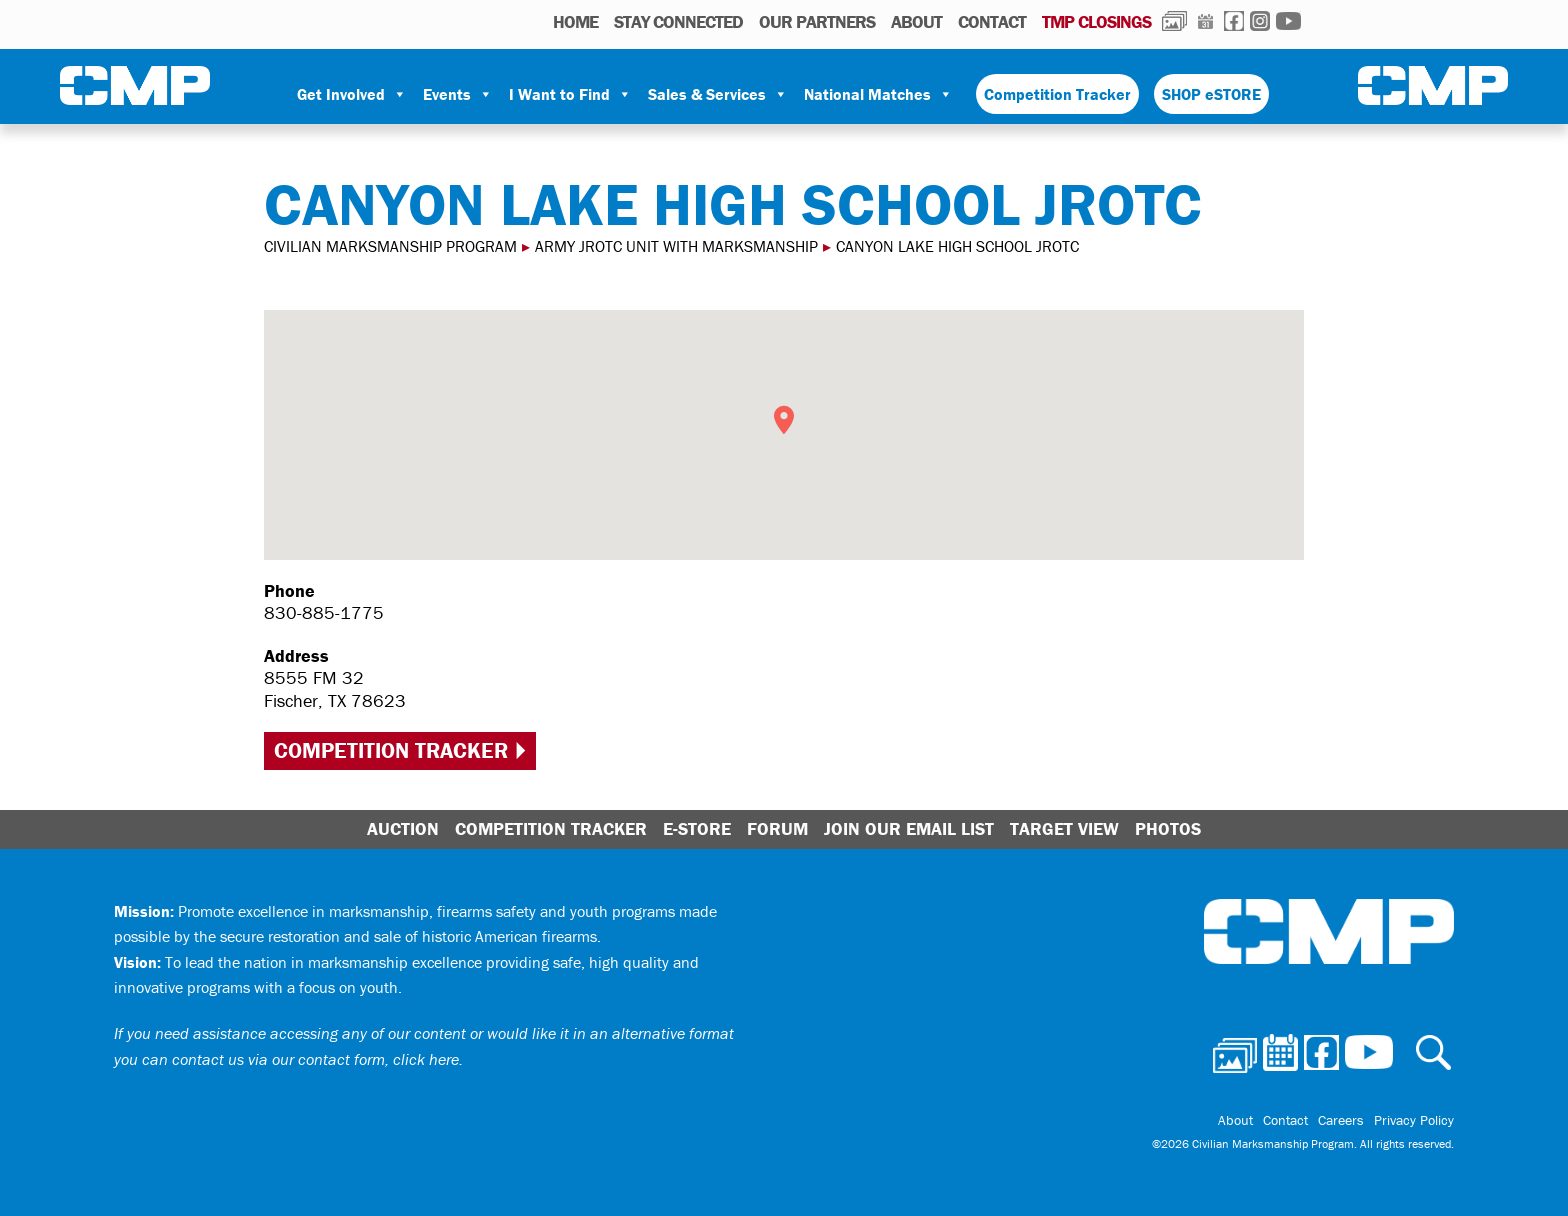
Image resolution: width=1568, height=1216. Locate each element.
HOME (575, 21)
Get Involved (352, 94)
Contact (992, 21)
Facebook (1234, 21)
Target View (1064, 828)
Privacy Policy (1414, 1120)
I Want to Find (570, 94)
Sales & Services (718, 94)
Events (458, 94)
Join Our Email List (909, 828)
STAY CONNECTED (678, 21)
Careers (1341, 1120)
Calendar (1205, 21)
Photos (1174, 21)
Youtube (1288, 21)
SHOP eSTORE (1211, 94)
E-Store (697, 828)
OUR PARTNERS (817, 21)
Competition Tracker (1057, 94)
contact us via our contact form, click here (315, 1059)
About (916, 21)
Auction (403, 828)
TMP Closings (1096, 21)
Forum (777, 828)
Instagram (1260, 21)
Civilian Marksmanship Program (135, 86)
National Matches (878, 94)
